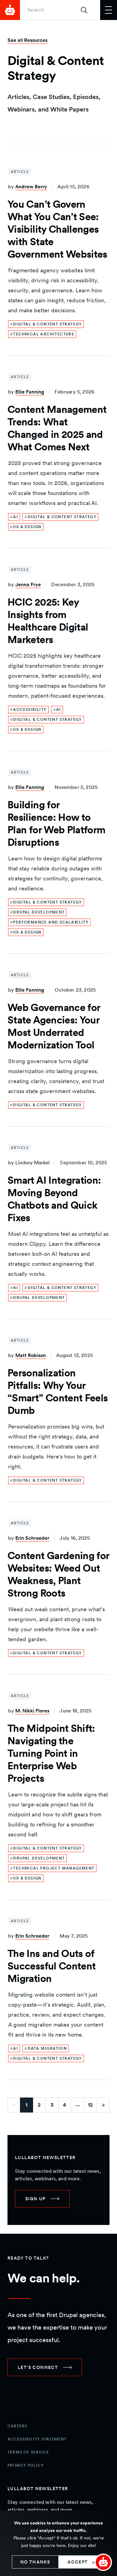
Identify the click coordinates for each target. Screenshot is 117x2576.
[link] (46, 324)
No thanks (35, 2561)
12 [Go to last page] (90, 2105)
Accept (77, 2561)
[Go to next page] (103, 2105)
